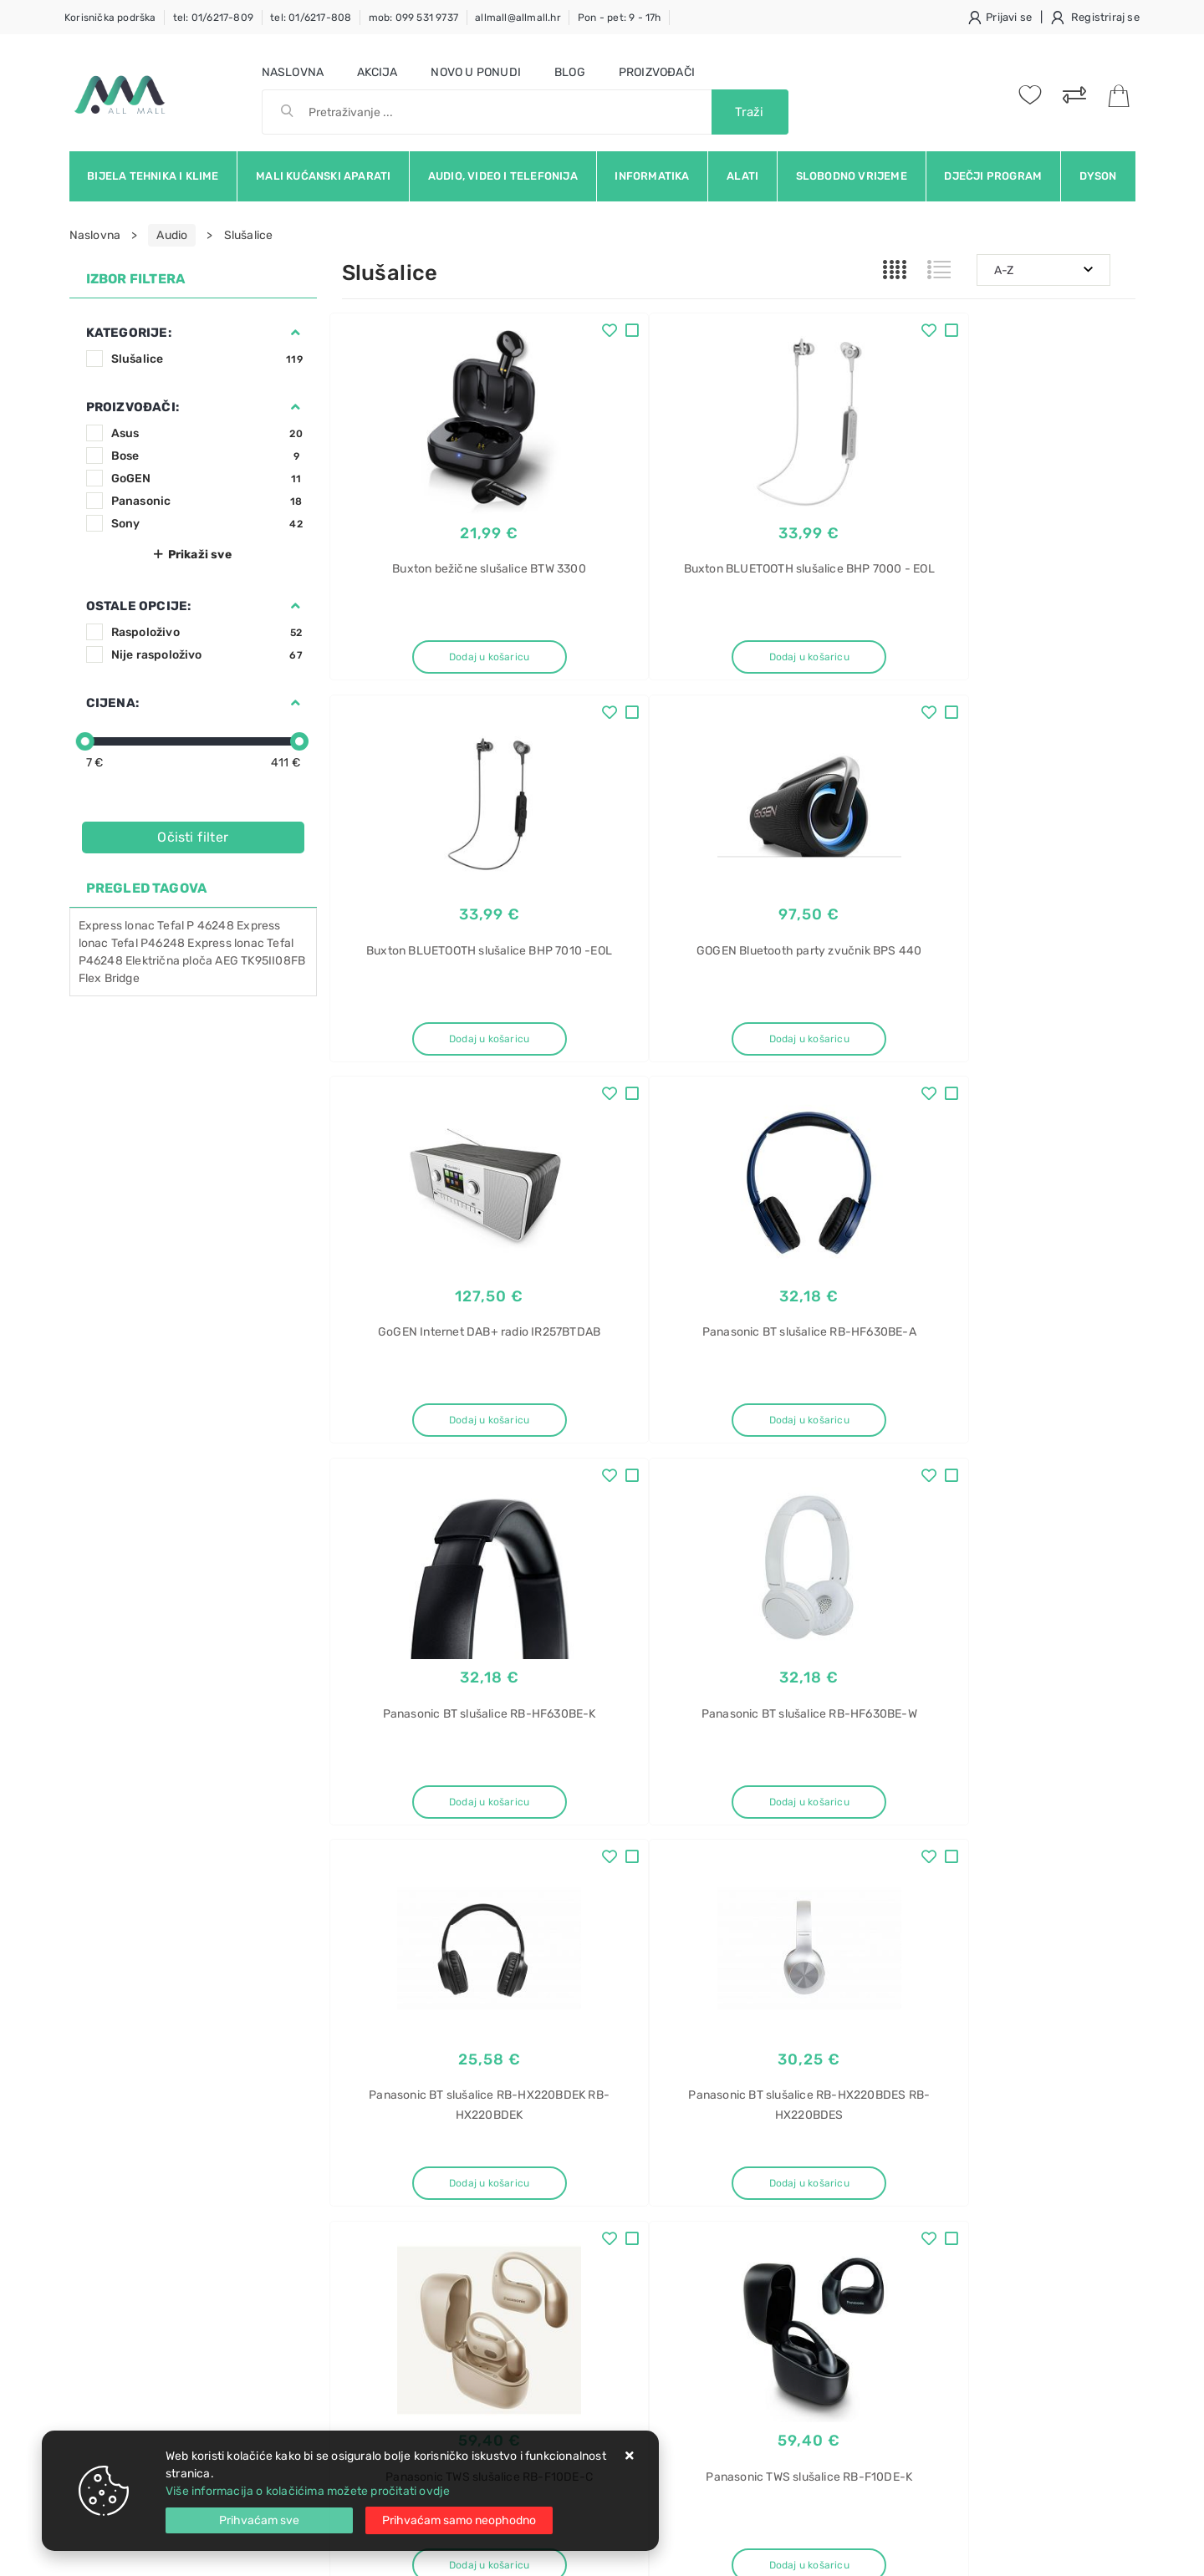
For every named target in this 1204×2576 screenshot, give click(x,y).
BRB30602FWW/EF (940, 2362)
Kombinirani (919, 2244)
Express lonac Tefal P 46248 (156, 926)
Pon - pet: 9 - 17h (619, 17)
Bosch (905, 2186)
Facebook (757, 2029)
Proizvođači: (132, 407)
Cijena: (112, 702)
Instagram (929, 2029)
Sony (207, 524)
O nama (530, 2160)
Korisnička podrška (110, 17)
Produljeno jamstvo (563, 2210)
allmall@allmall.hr (518, 17)
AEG (226, 961)
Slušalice (207, 359)
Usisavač (913, 2157)
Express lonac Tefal (240, 943)
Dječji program (993, 176)
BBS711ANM (920, 2215)
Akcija (377, 72)
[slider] (85, 741)
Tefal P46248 (148, 943)
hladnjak (912, 2274)
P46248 (101, 961)
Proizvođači (657, 72)
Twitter (842, 2029)
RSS (1083, 2029)
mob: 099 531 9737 (413, 17)
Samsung (913, 2332)
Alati (742, 176)
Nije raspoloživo (207, 655)
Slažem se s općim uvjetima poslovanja (223, 2075)
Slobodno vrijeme (851, 176)
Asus (207, 433)
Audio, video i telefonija (503, 176)
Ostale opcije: (138, 605)
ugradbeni (915, 2303)
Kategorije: (128, 332)
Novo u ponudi (476, 72)
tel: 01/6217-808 (310, 17)
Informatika (652, 176)
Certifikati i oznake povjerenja (591, 2285)
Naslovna (293, 72)
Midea (904, 2420)
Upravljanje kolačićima (404, 2311)
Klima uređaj (921, 2391)
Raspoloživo (207, 632)
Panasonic (207, 501)
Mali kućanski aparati (323, 176)
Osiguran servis (384, 2285)
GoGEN (207, 478)
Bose (207, 456)
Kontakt (363, 2185)
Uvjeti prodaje (381, 2160)
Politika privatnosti (560, 2185)
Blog (569, 72)
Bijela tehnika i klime (152, 176)
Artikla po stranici (961, 1886)
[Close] (259, 2520)
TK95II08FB (273, 961)
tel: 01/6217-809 (213, 17)
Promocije (538, 2260)
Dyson (1098, 176)
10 (778, 1887)
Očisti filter (192, 837)
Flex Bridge (109, 978)
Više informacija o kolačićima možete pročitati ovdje (308, 2491)
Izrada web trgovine (1086, 2552)
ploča (197, 961)
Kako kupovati (380, 2210)
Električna (152, 961)
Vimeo (1014, 2029)
